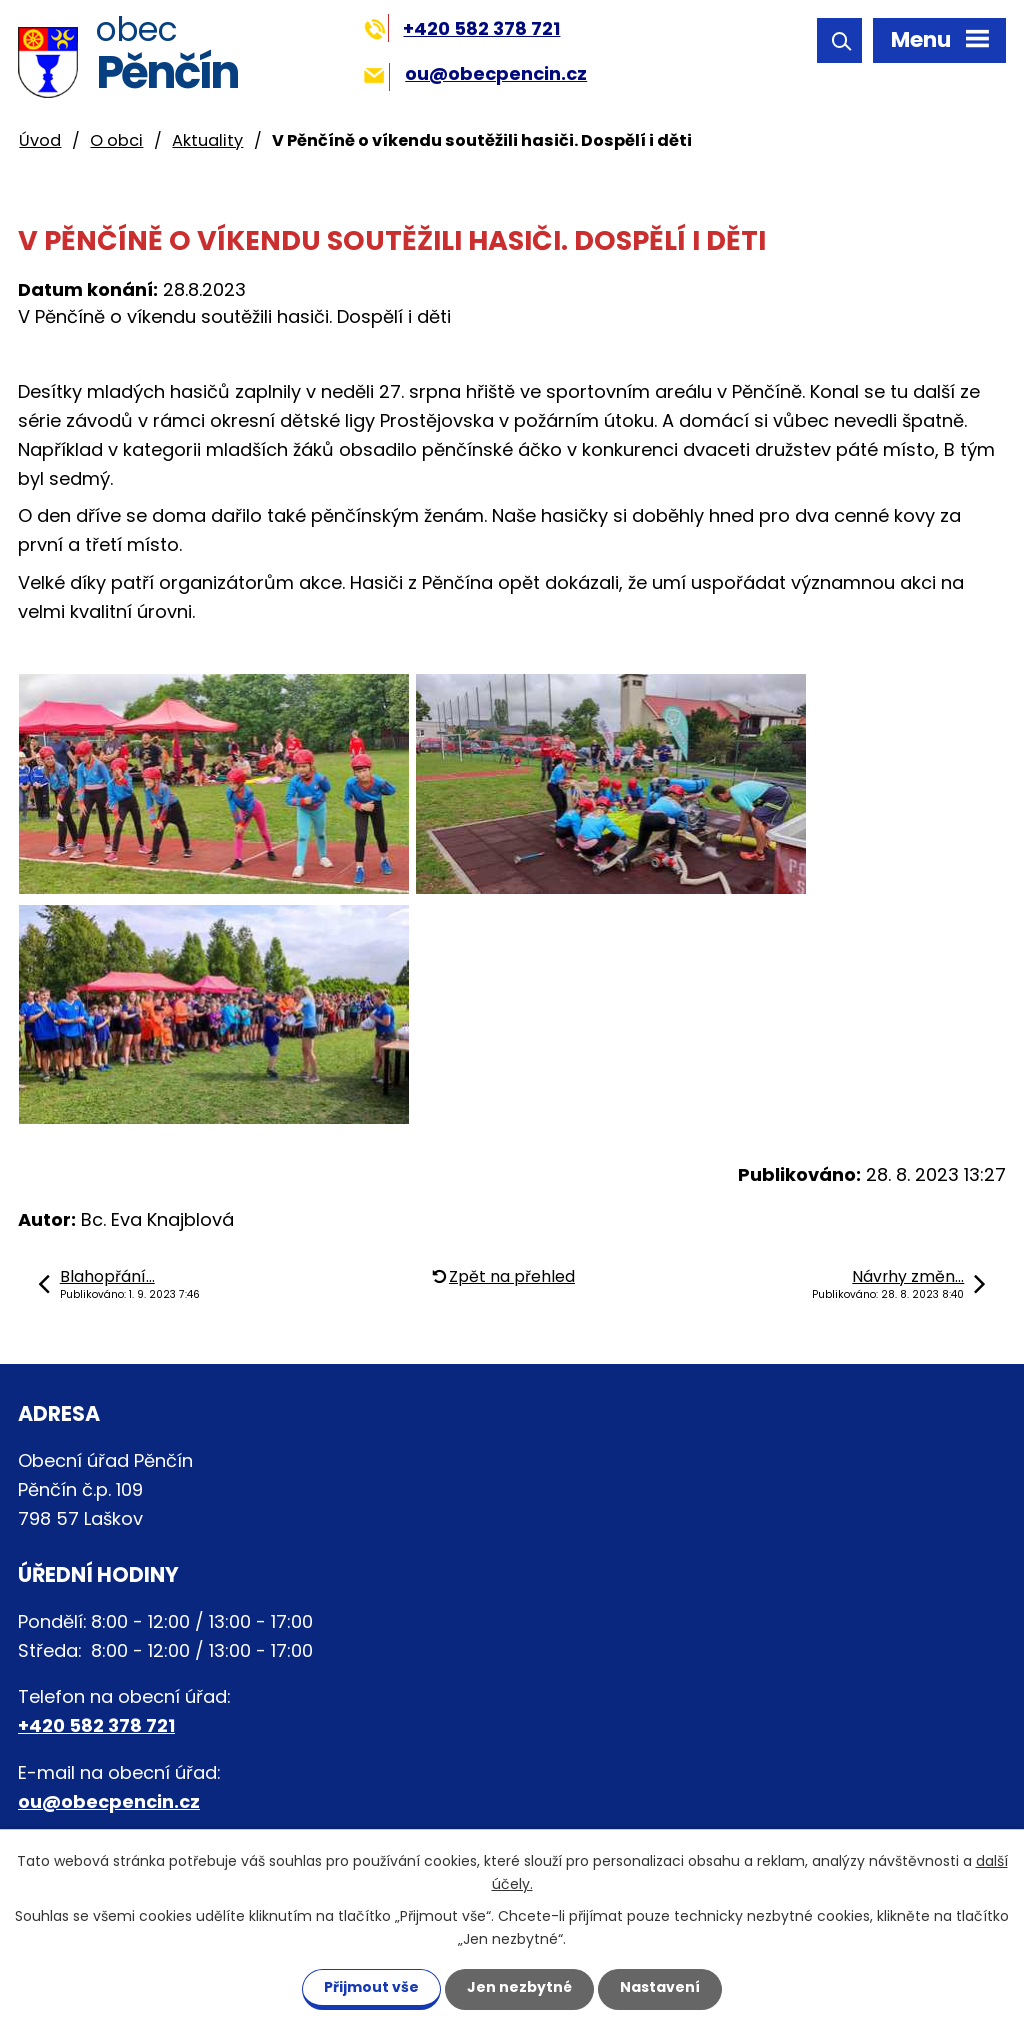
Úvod (40, 140)
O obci (116, 140)
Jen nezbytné (519, 1987)
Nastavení (660, 1987)
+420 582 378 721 (462, 28)
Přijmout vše (371, 1987)
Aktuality (207, 140)
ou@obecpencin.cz (475, 73)
